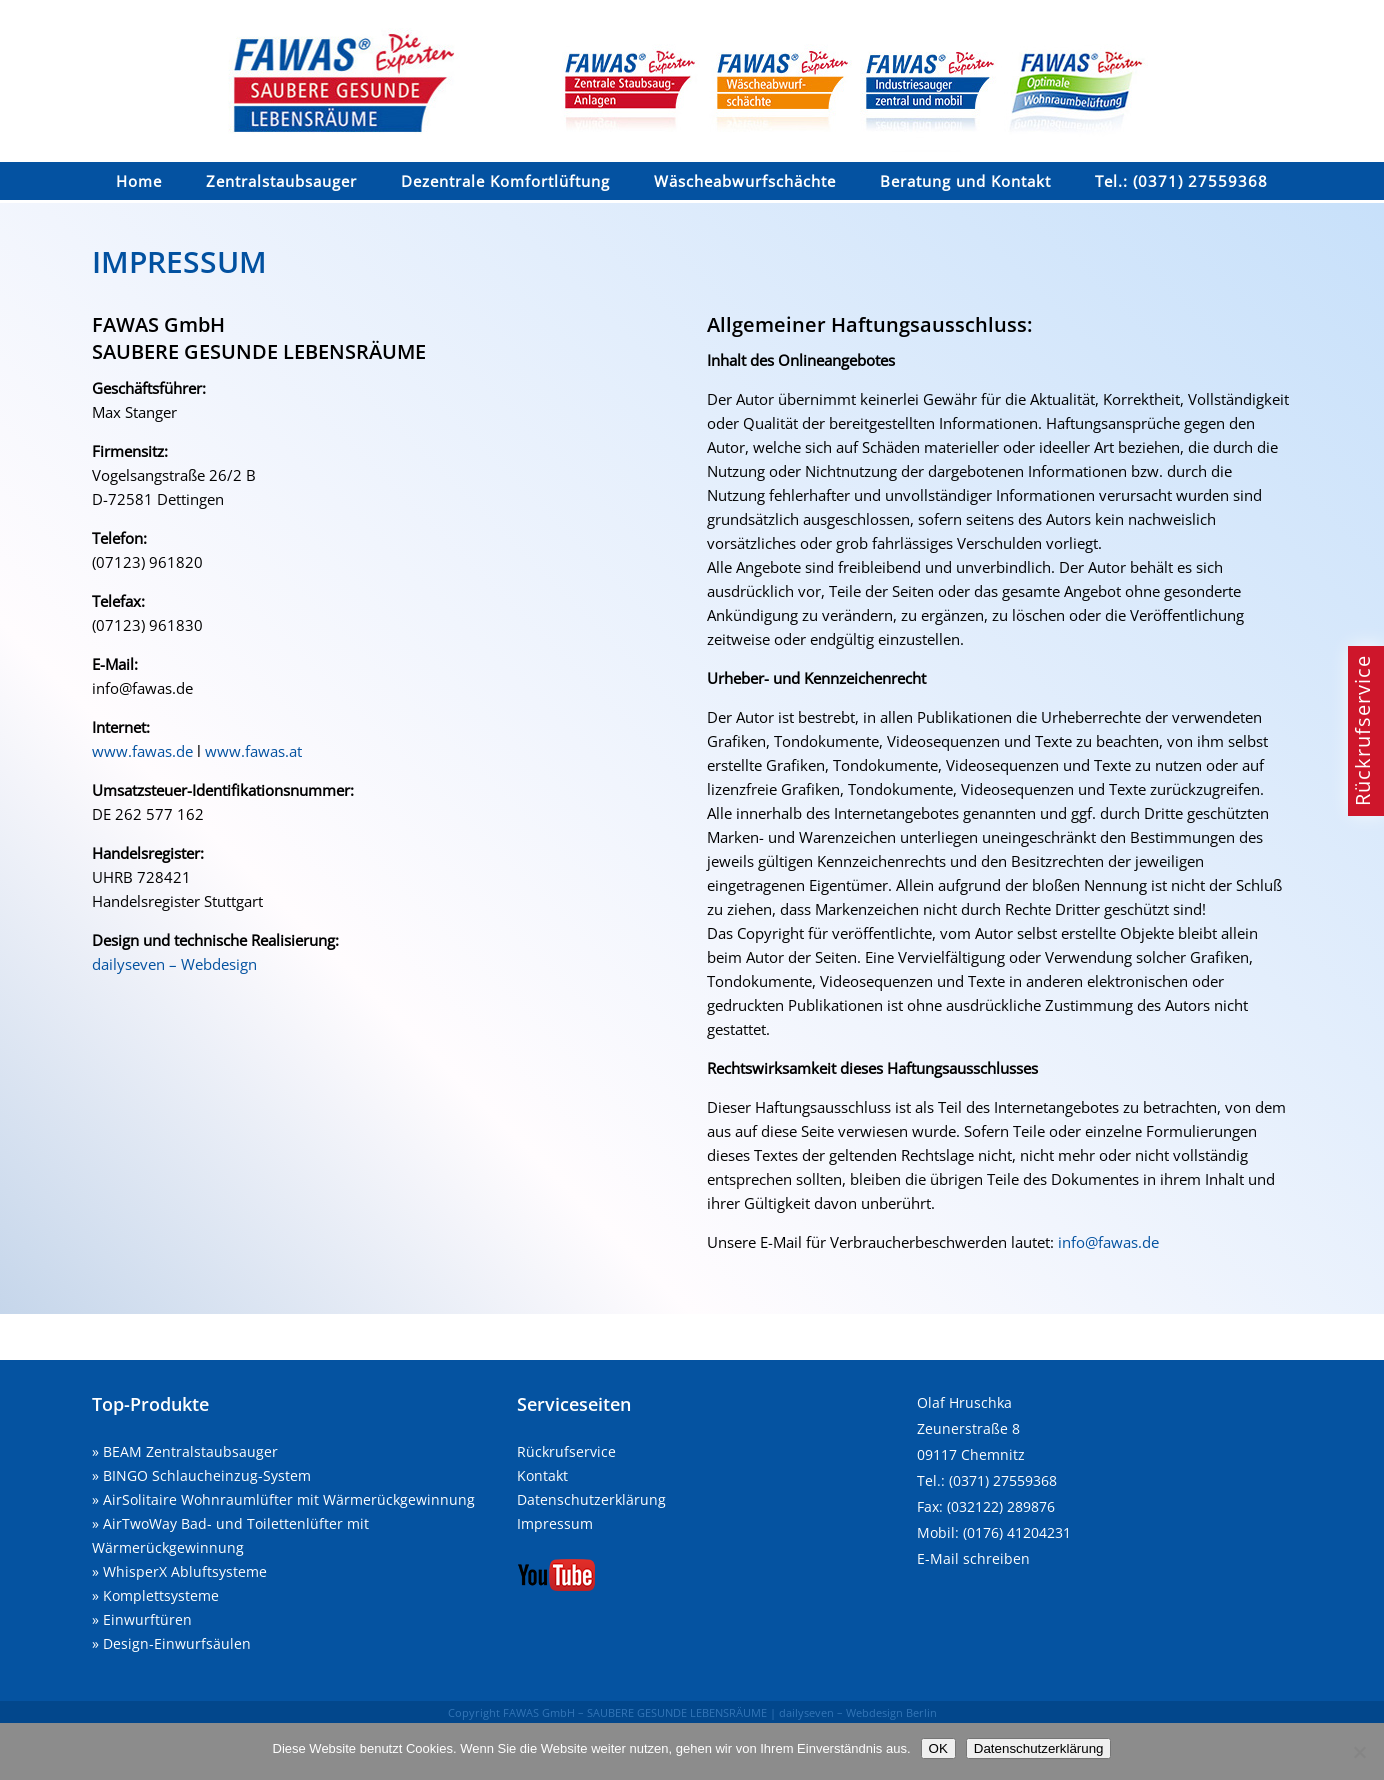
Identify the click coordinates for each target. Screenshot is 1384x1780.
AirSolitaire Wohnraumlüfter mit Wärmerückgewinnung (289, 1499)
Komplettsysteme (161, 1595)
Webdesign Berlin (891, 1712)
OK (938, 1748)
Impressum (555, 1523)
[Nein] (1359, 1752)
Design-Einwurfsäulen (177, 1643)
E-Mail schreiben (973, 1558)
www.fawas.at (253, 751)
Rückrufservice (566, 1451)
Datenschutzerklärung (591, 1499)
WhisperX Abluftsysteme (185, 1571)
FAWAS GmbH (539, 1712)
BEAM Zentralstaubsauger (190, 1451)
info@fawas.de (1108, 1242)
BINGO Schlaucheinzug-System (207, 1475)
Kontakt (542, 1475)
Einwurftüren (147, 1619)
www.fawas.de (142, 751)
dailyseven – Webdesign (174, 964)
